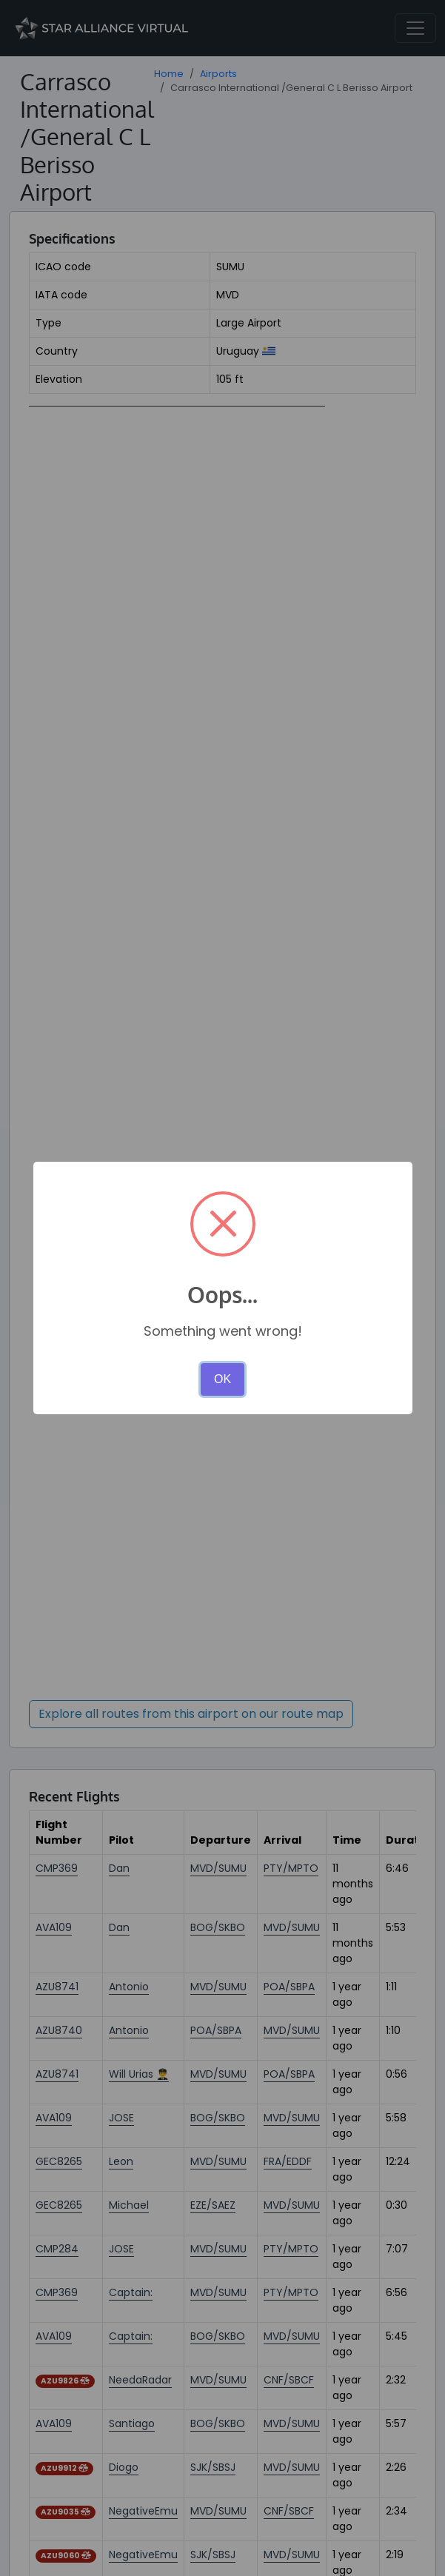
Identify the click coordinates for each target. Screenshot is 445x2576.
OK (222, 1379)
